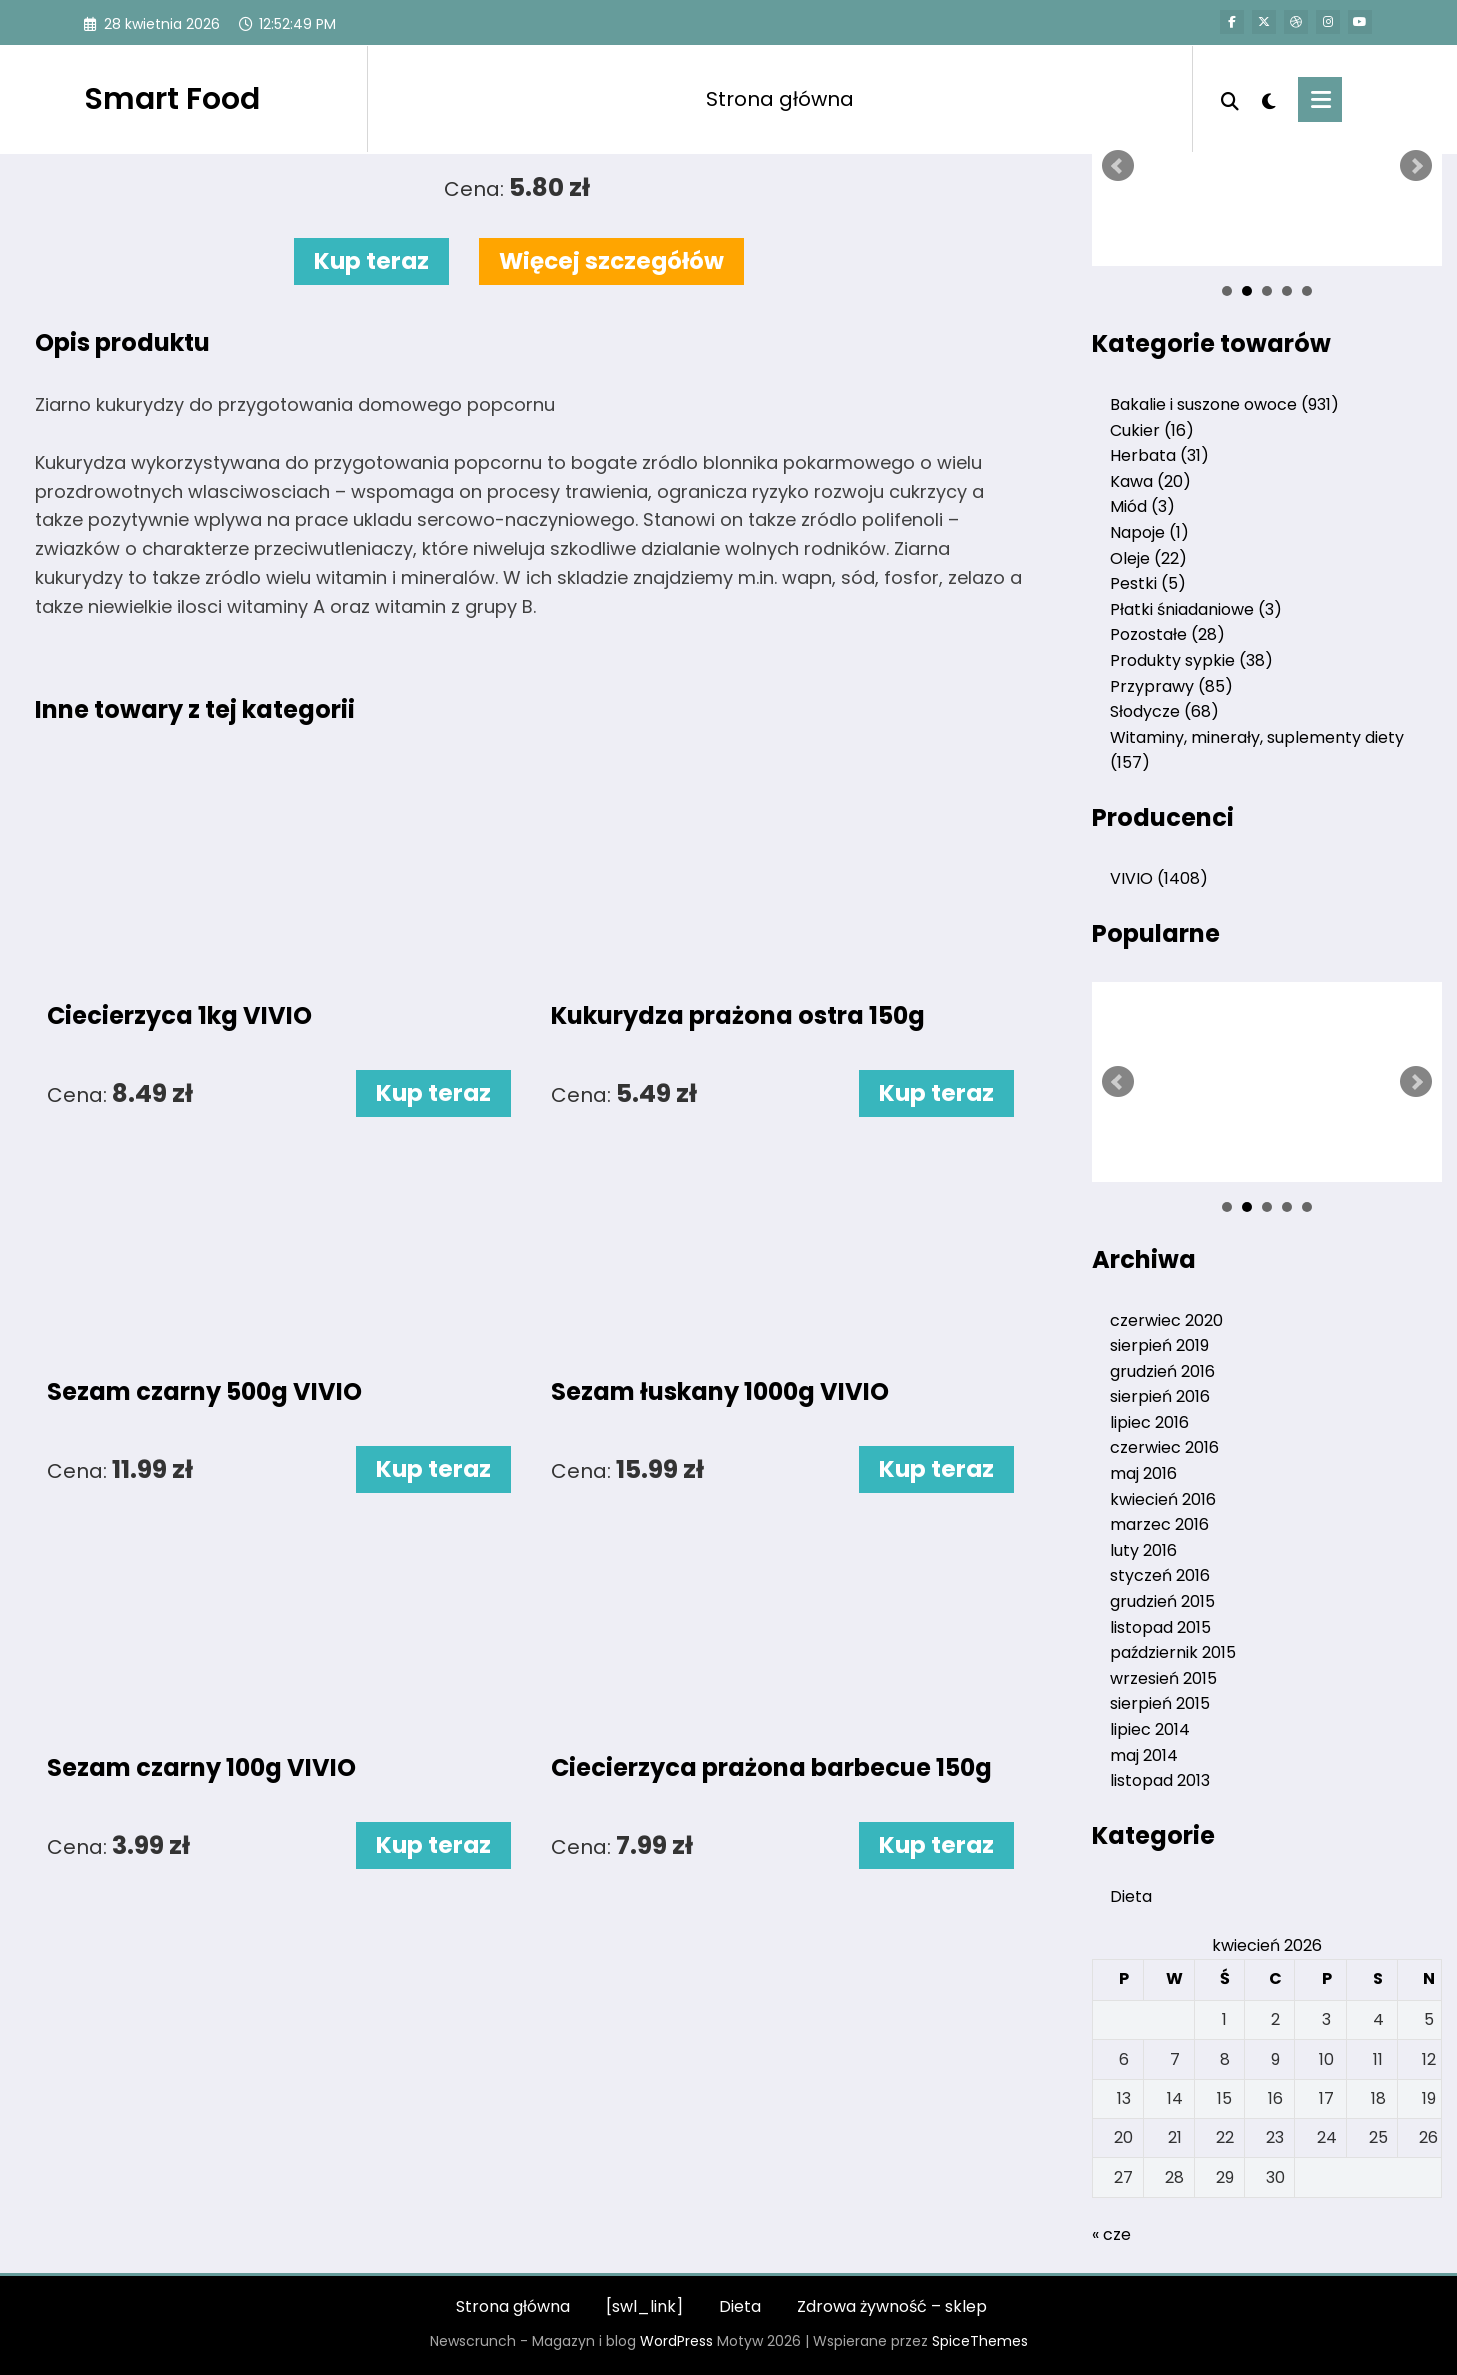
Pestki (1148, 583)
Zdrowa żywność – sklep (892, 2306)
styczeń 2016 (1160, 1575)
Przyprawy (1171, 686)
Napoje (1149, 532)
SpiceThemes (980, 2341)
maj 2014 (1144, 1755)
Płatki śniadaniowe (1196, 609)
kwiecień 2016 (1163, 1499)
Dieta (1131, 1896)
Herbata (1159, 455)
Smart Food (172, 99)
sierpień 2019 (1159, 1345)
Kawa (1150, 481)
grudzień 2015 (1162, 1601)
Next (1416, 166)
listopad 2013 (1160, 1780)
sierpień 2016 (1160, 1396)
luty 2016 (1143, 1550)
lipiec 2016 (1149, 1422)
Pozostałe (1167, 634)
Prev (1118, 166)
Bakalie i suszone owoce (1224, 404)
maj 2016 (1143, 1473)
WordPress (676, 2341)
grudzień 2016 (1162, 1371)
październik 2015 (1173, 1652)
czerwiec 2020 (1166, 1320)
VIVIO (1159, 878)
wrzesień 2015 (1163, 1678)
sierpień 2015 (1160, 1703)
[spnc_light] (1269, 99)
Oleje (1148, 558)
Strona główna (780, 99)
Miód (1142, 506)
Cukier (1152, 430)
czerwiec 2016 (1164, 1447)
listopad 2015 (1160, 1627)
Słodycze (1164, 711)
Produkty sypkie (1191, 660)
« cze (1111, 2234)
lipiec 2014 (1150, 1729)
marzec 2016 (1159, 1524)
